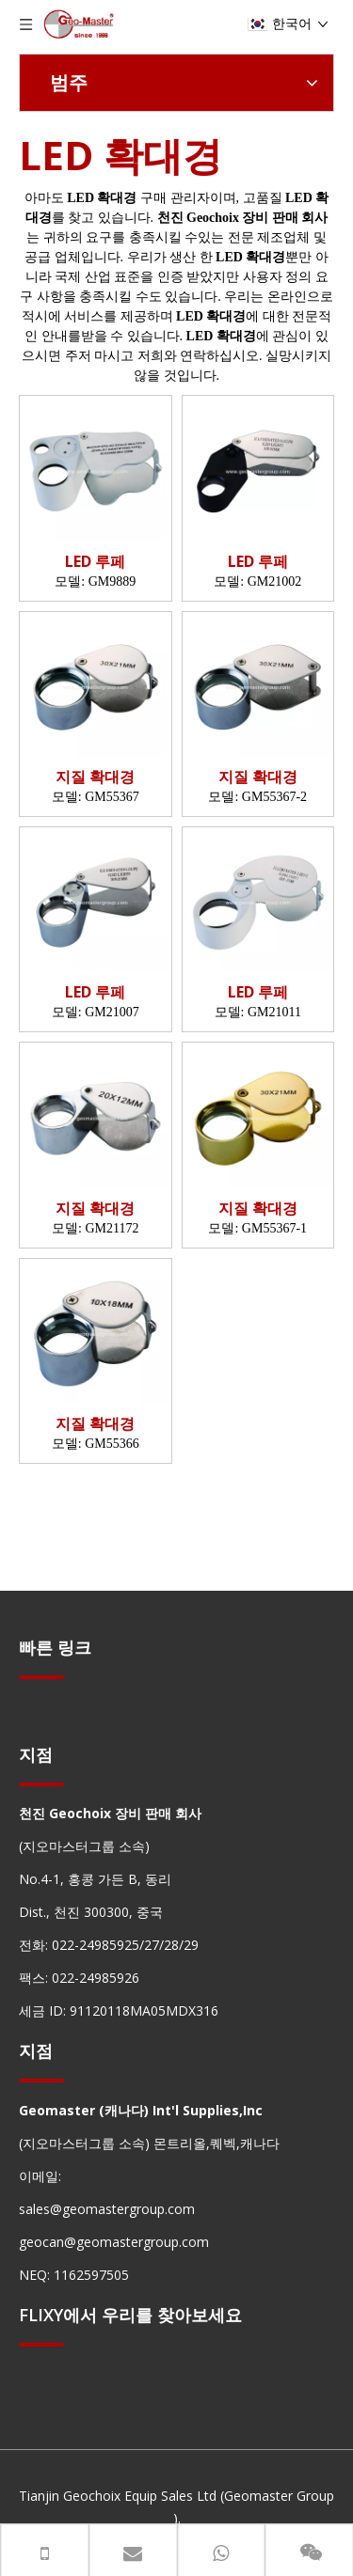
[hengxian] (41, 1675)
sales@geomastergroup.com (107, 2209)
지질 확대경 (95, 777)
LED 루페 (95, 562)
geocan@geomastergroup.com (114, 2242)
